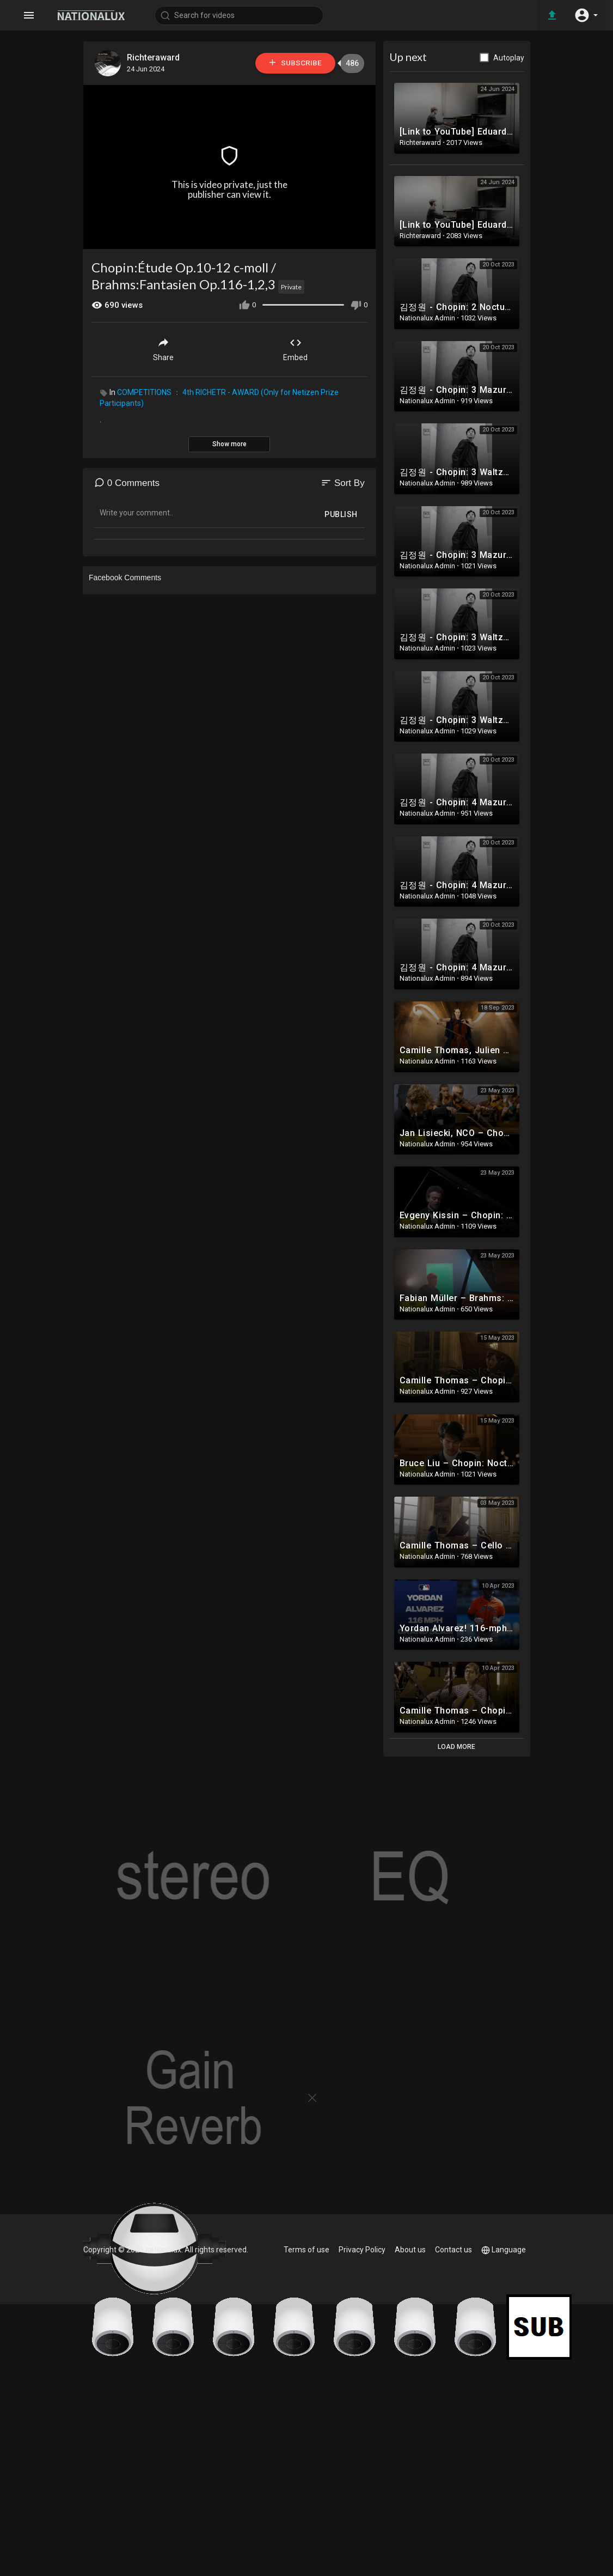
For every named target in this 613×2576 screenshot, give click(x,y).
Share (163, 349)
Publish (341, 514)
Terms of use (306, 2249)
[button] (586, 15)
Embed (295, 349)
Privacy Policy (362, 2249)
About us (410, 2249)
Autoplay (508, 57)
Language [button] (503, 2250)
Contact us (453, 2249)
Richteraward (153, 57)
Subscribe (295, 63)
